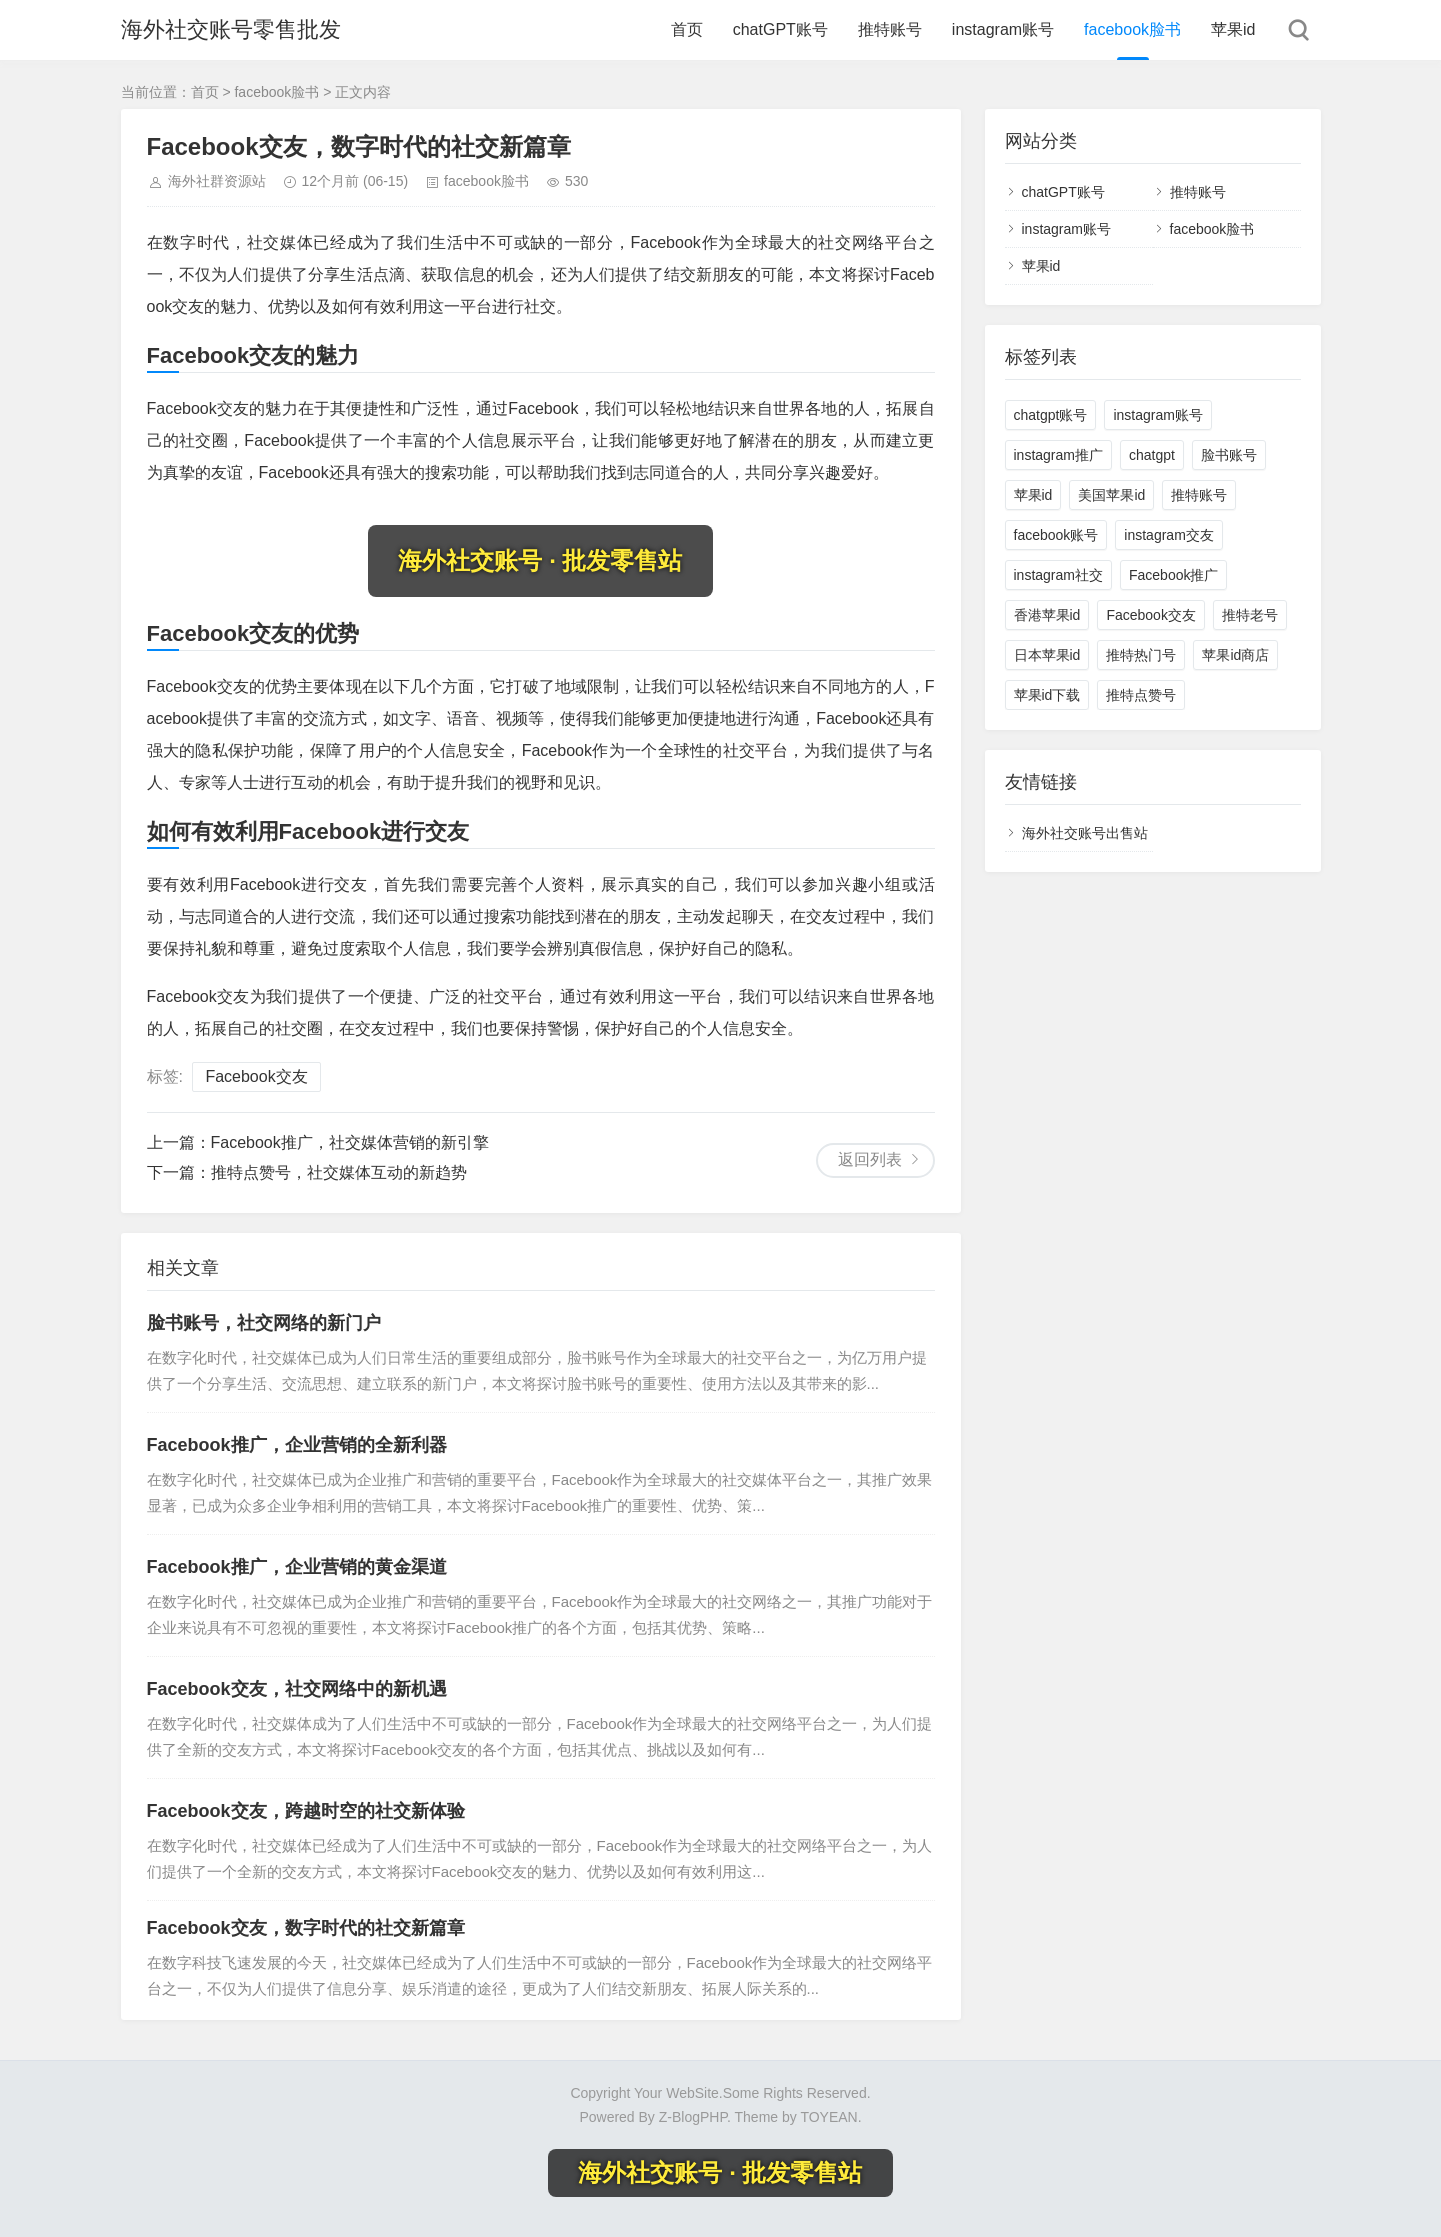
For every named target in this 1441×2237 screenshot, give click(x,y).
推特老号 (1250, 615)
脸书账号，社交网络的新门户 (264, 1323)
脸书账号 (1229, 455)
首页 (687, 29)
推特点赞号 (1141, 695)
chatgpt (1152, 455)
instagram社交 (1058, 575)
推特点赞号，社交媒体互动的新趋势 (339, 1172)
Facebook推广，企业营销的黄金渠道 (297, 1567)
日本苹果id (1047, 655)
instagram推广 (1058, 455)
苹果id (1233, 29)
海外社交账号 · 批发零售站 (540, 560)
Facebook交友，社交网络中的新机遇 (297, 1689)
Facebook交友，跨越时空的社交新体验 (306, 1811)
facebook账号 (1056, 535)
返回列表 (870, 1159)
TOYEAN (828, 2117)
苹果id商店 (1235, 655)
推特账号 (890, 29)
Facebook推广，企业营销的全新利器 (297, 1445)
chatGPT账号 (780, 29)
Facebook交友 (256, 1076)
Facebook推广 (1173, 575)
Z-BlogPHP (693, 2117)
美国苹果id (1111, 495)
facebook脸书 (1132, 29)
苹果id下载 (1047, 695)
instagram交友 (1168, 535)
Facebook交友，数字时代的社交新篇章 (306, 1928)
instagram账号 (1003, 29)
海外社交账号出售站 (1085, 833)
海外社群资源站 (217, 181)
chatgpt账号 (1051, 415)
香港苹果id (1047, 615)
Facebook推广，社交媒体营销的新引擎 (350, 1142)
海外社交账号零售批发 (231, 29)
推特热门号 (1141, 655)
